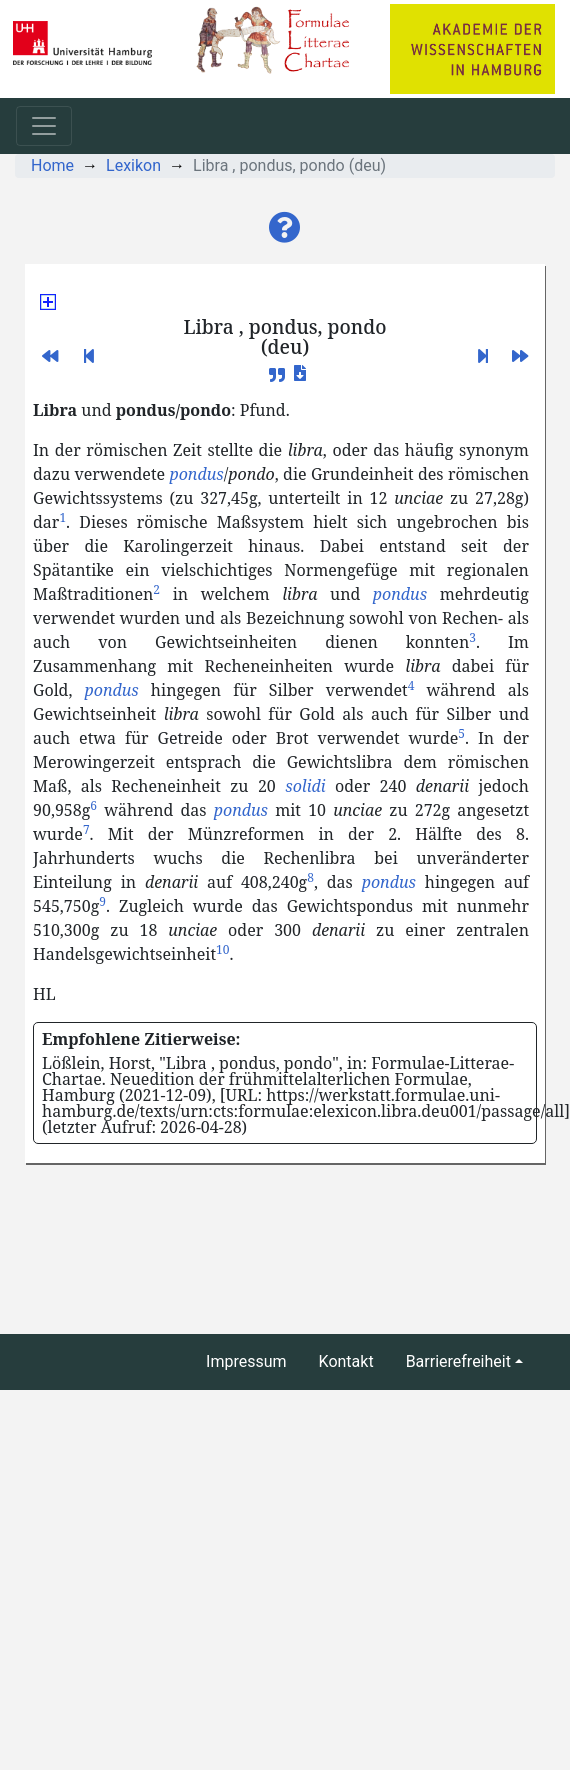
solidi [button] (305, 786)
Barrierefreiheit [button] (458, 1361)
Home (52, 165)
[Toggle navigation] (44, 126)
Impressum (246, 1361)
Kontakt (346, 1361)
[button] (285, 228)
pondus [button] (196, 474)
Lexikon (133, 165)
